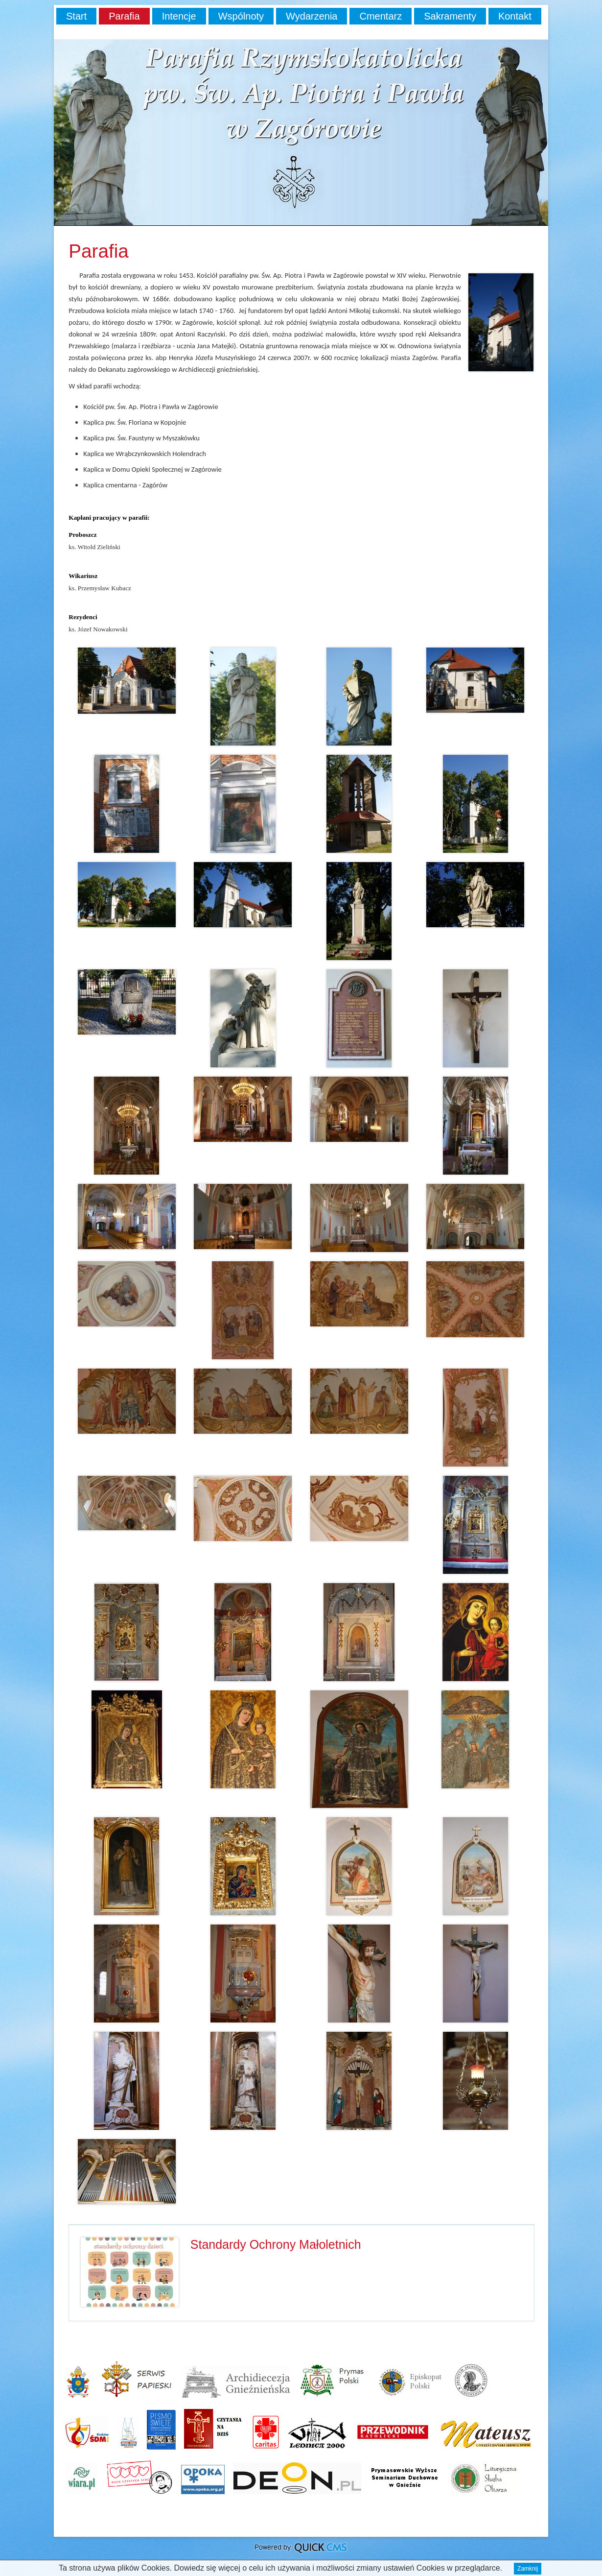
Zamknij (527, 2568)
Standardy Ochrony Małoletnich (275, 2244)
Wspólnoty (241, 16)
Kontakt (515, 16)
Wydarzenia (311, 16)
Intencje (179, 16)
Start (76, 16)
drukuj (537, 2523)
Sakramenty (450, 16)
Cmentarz (380, 16)
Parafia (124, 16)
